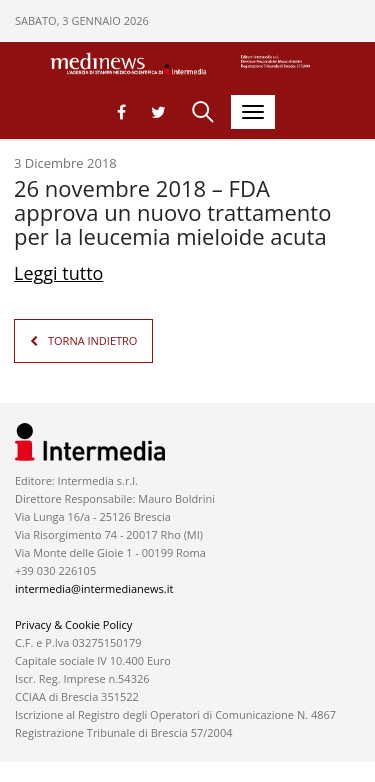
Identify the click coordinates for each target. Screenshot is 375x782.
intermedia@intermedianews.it (94, 588)
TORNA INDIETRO (92, 340)
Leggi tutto (58, 273)
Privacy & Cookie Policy (73, 624)
